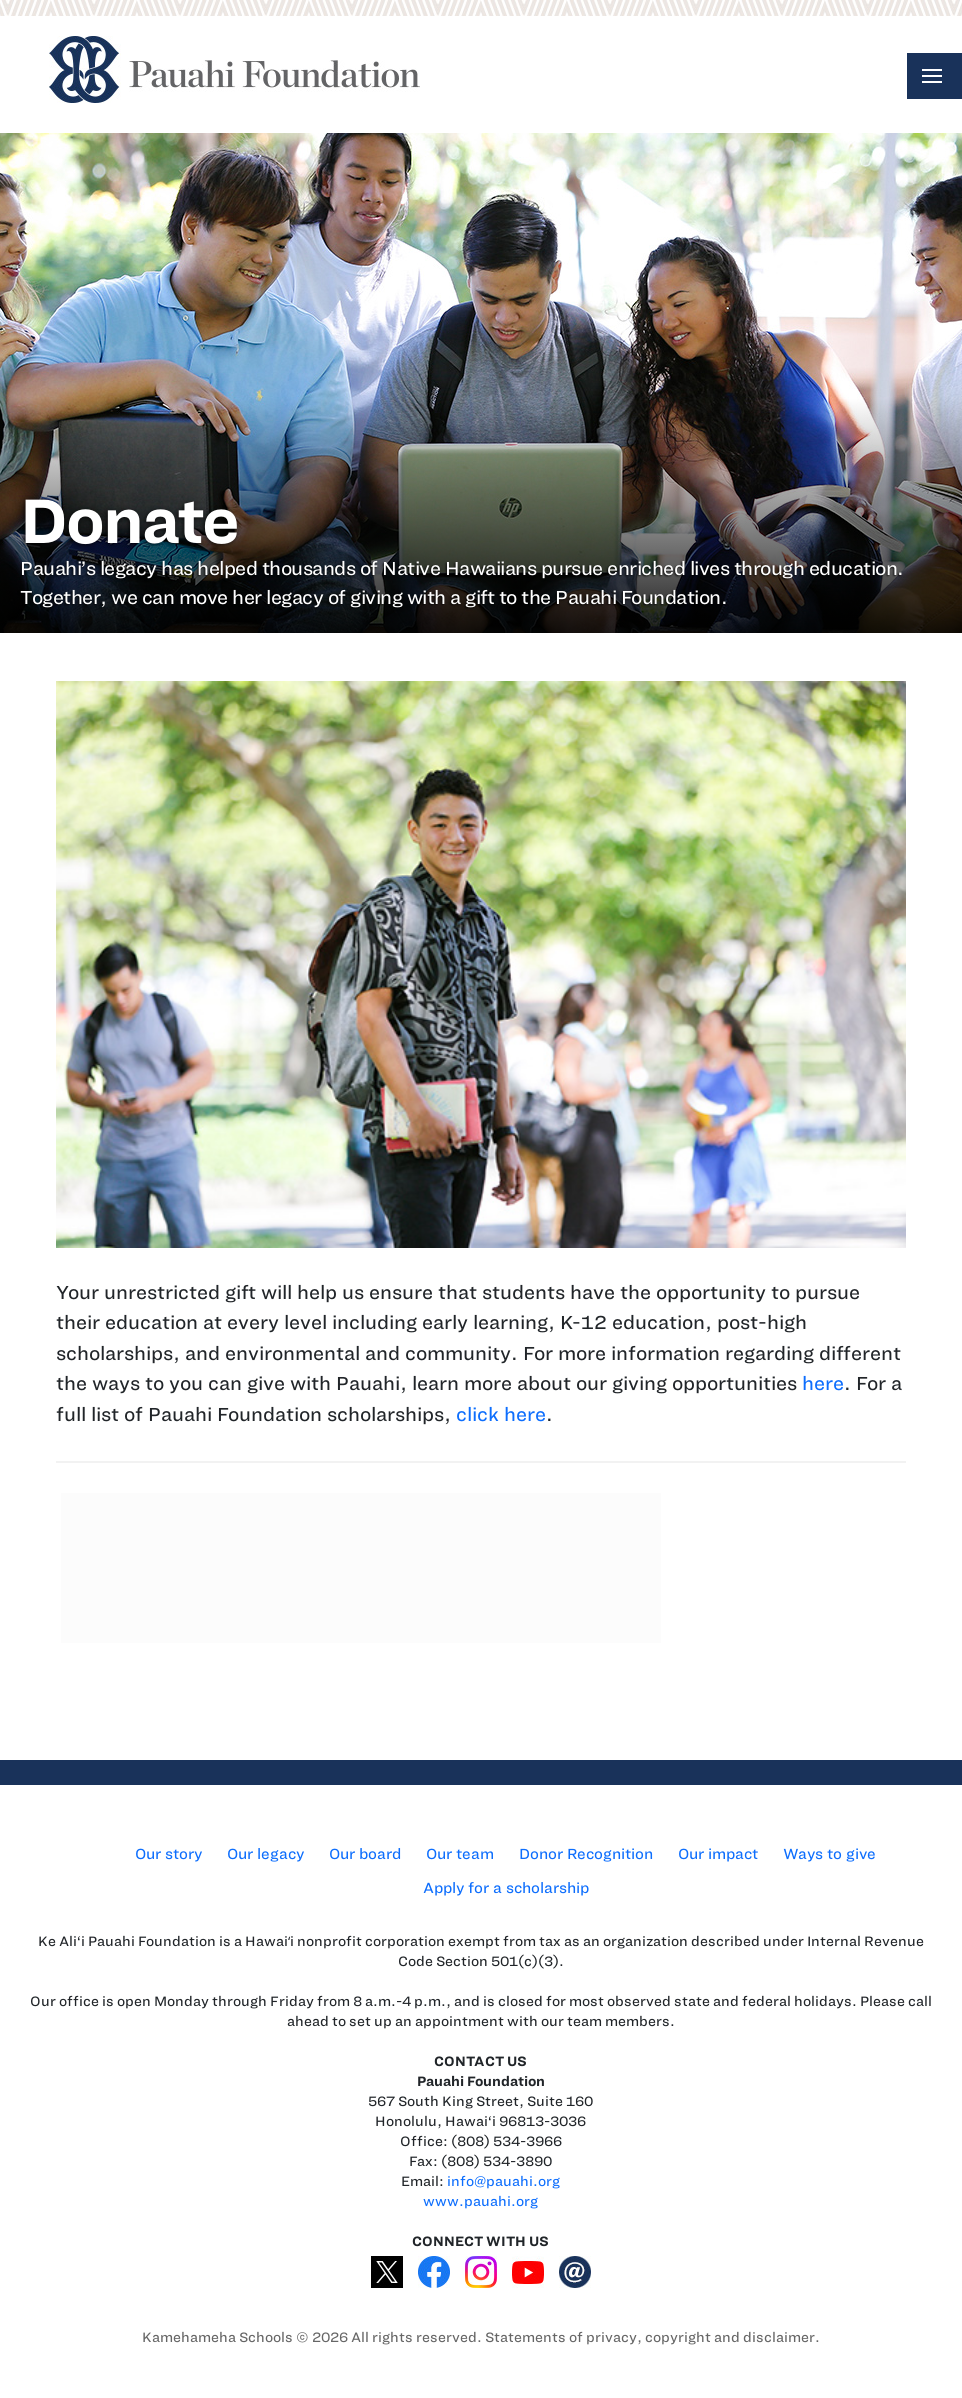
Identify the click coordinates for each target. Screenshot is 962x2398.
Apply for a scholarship (506, 1888)
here (823, 1383)
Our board (365, 1854)
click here (501, 1414)
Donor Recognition (586, 1854)
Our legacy (265, 1854)
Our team (460, 1854)
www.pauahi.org (480, 2201)
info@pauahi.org (503, 2181)
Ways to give (829, 1854)
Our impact (718, 1854)
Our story (168, 1854)
